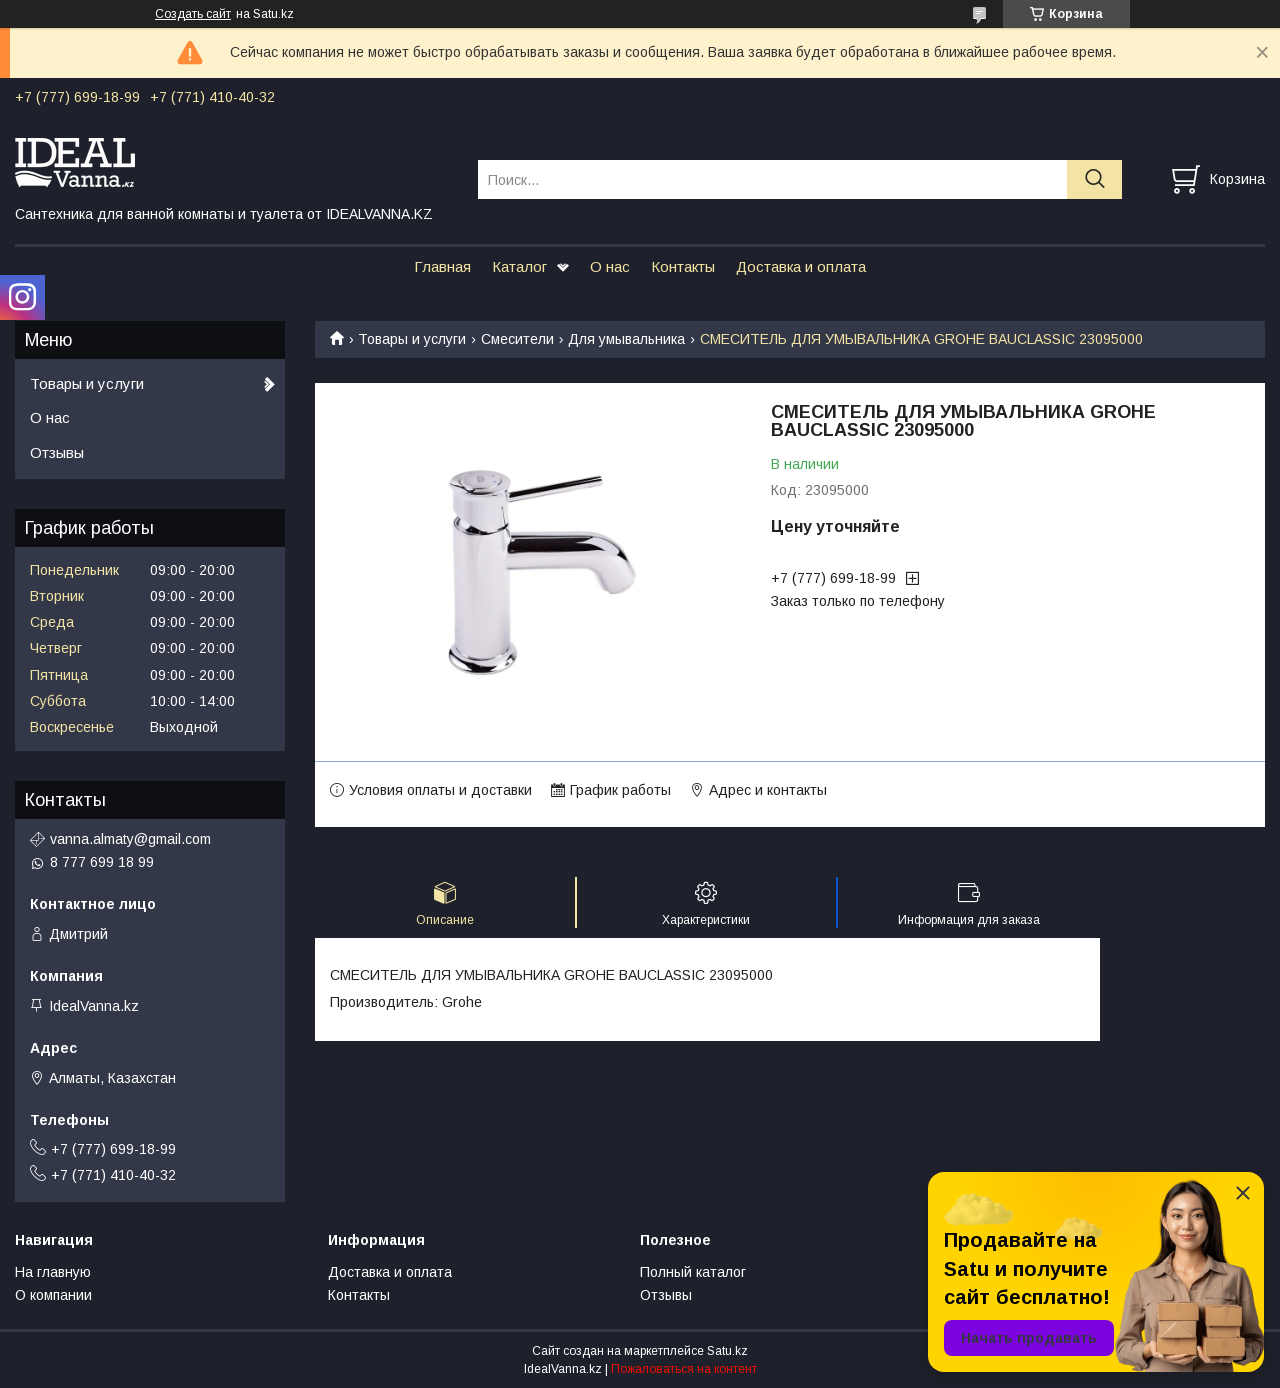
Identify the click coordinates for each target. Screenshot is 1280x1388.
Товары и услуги (412, 339)
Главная (442, 266)
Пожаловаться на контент (684, 1369)
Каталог (519, 266)
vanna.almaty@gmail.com (130, 839)
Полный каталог (693, 1272)
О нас (610, 266)
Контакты (683, 266)
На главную (53, 1272)
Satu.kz (727, 1351)
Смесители (517, 339)
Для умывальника (626, 339)
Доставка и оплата (801, 266)
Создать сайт (193, 14)
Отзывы (57, 452)
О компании (53, 1295)
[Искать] (1094, 179)
